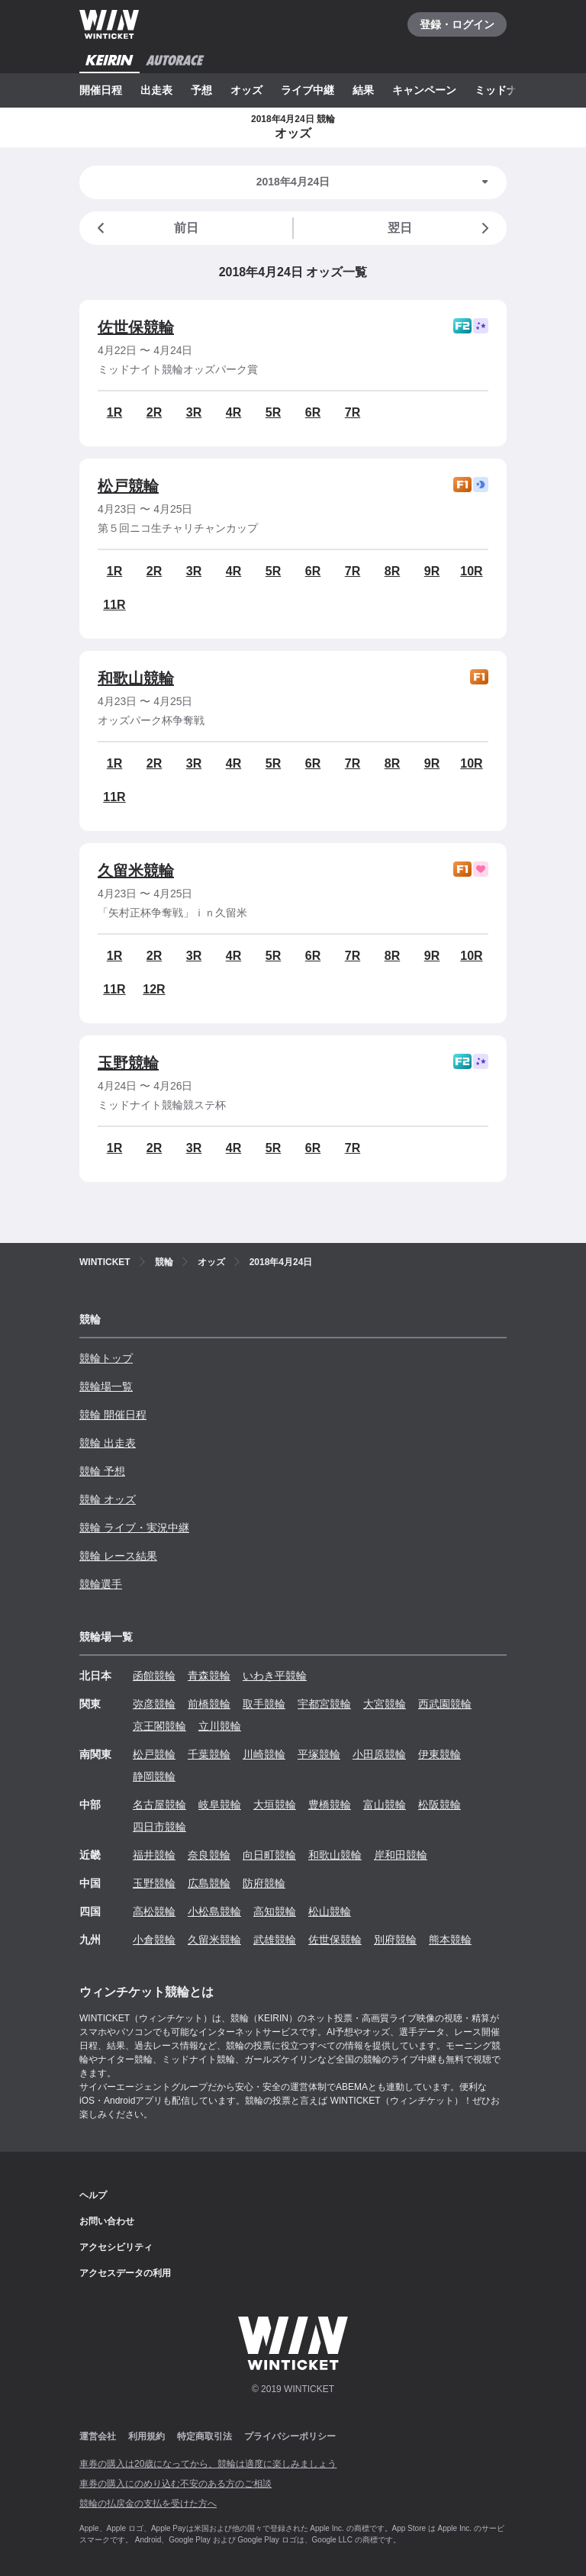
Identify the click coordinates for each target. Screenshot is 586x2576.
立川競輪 (219, 1726)
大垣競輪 (274, 1804)
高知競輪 (274, 1911)
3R (193, 412)
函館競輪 (154, 1676)
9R (432, 571)
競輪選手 (100, 1584)
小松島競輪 (214, 1911)
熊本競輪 (450, 1940)
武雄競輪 (274, 1940)
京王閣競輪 (159, 1726)
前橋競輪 (209, 1704)
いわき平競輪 (275, 1676)
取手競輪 (264, 1704)
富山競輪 (384, 1804)
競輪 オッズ (107, 1499)
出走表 (156, 90)
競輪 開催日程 (112, 1415)
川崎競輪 (264, 1754)
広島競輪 (209, 1883)
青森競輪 (209, 1676)
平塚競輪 (319, 1754)
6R (312, 412)
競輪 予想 (102, 1471)
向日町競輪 (269, 1855)
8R (392, 571)
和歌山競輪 (136, 678)
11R (114, 604)
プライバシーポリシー (290, 2436)
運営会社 (97, 2436)
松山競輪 (329, 1911)
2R (154, 412)
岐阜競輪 (219, 1804)
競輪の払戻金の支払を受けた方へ (148, 2503)
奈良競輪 (209, 1855)
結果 (363, 90)
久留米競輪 (136, 870)
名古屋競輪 (159, 1804)
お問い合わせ (106, 2221)
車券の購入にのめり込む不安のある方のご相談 (175, 2483)
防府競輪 (264, 1883)
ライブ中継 (307, 90)
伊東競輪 (439, 1754)
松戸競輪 (128, 486)
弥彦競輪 (154, 1704)
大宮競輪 (384, 1704)
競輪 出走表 (107, 1443)
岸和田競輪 (400, 1855)
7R (352, 412)
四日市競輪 (159, 1827)
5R (273, 412)
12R (154, 989)
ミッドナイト (507, 90)
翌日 (441, 228)
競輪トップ (106, 1358)
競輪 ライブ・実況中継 (134, 1527)
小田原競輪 (379, 1754)
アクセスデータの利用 (125, 2273)
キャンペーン (424, 90)
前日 (145, 228)
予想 (201, 90)
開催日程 (100, 90)
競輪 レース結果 (118, 1556)
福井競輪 (154, 1855)
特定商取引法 (204, 2436)
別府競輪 (395, 1940)
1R (114, 412)
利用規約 (146, 2436)
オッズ (246, 90)
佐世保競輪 (136, 327)
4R (233, 412)
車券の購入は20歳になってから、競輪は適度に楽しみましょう (207, 2463)
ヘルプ (93, 2195)
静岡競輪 (154, 1776)
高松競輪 (154, 1911)
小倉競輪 (154, 1940)
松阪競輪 (439, 1804)
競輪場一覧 (106, 1386)
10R (471, 571)
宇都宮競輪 (324, 1704)
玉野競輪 (128, 1063)
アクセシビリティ (116, 2247)
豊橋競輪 (329, 1804)
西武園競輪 (445, 1704)
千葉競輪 (209, 1754)
